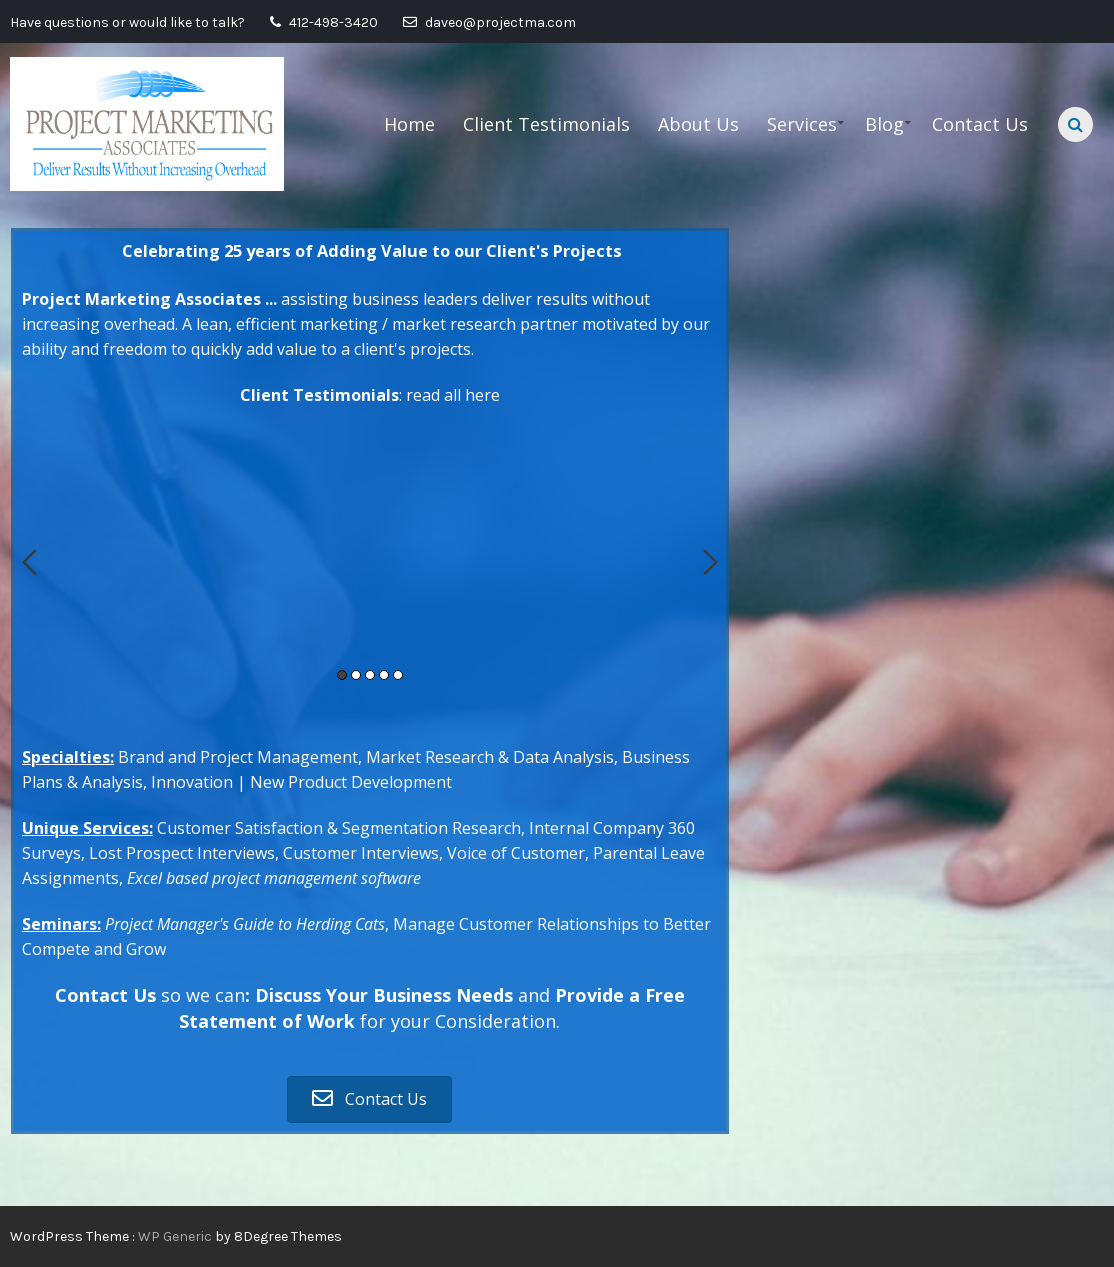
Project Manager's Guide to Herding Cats (245, 924)
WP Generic (176, 1236)
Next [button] (710, 562)
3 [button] (370, 675)
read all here (453, 395)
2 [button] (356, 675)
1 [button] (342, 675)
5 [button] (398, 675)
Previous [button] (29, 562)
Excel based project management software (274, 878)
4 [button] (384, 675)
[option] (370, 429)
